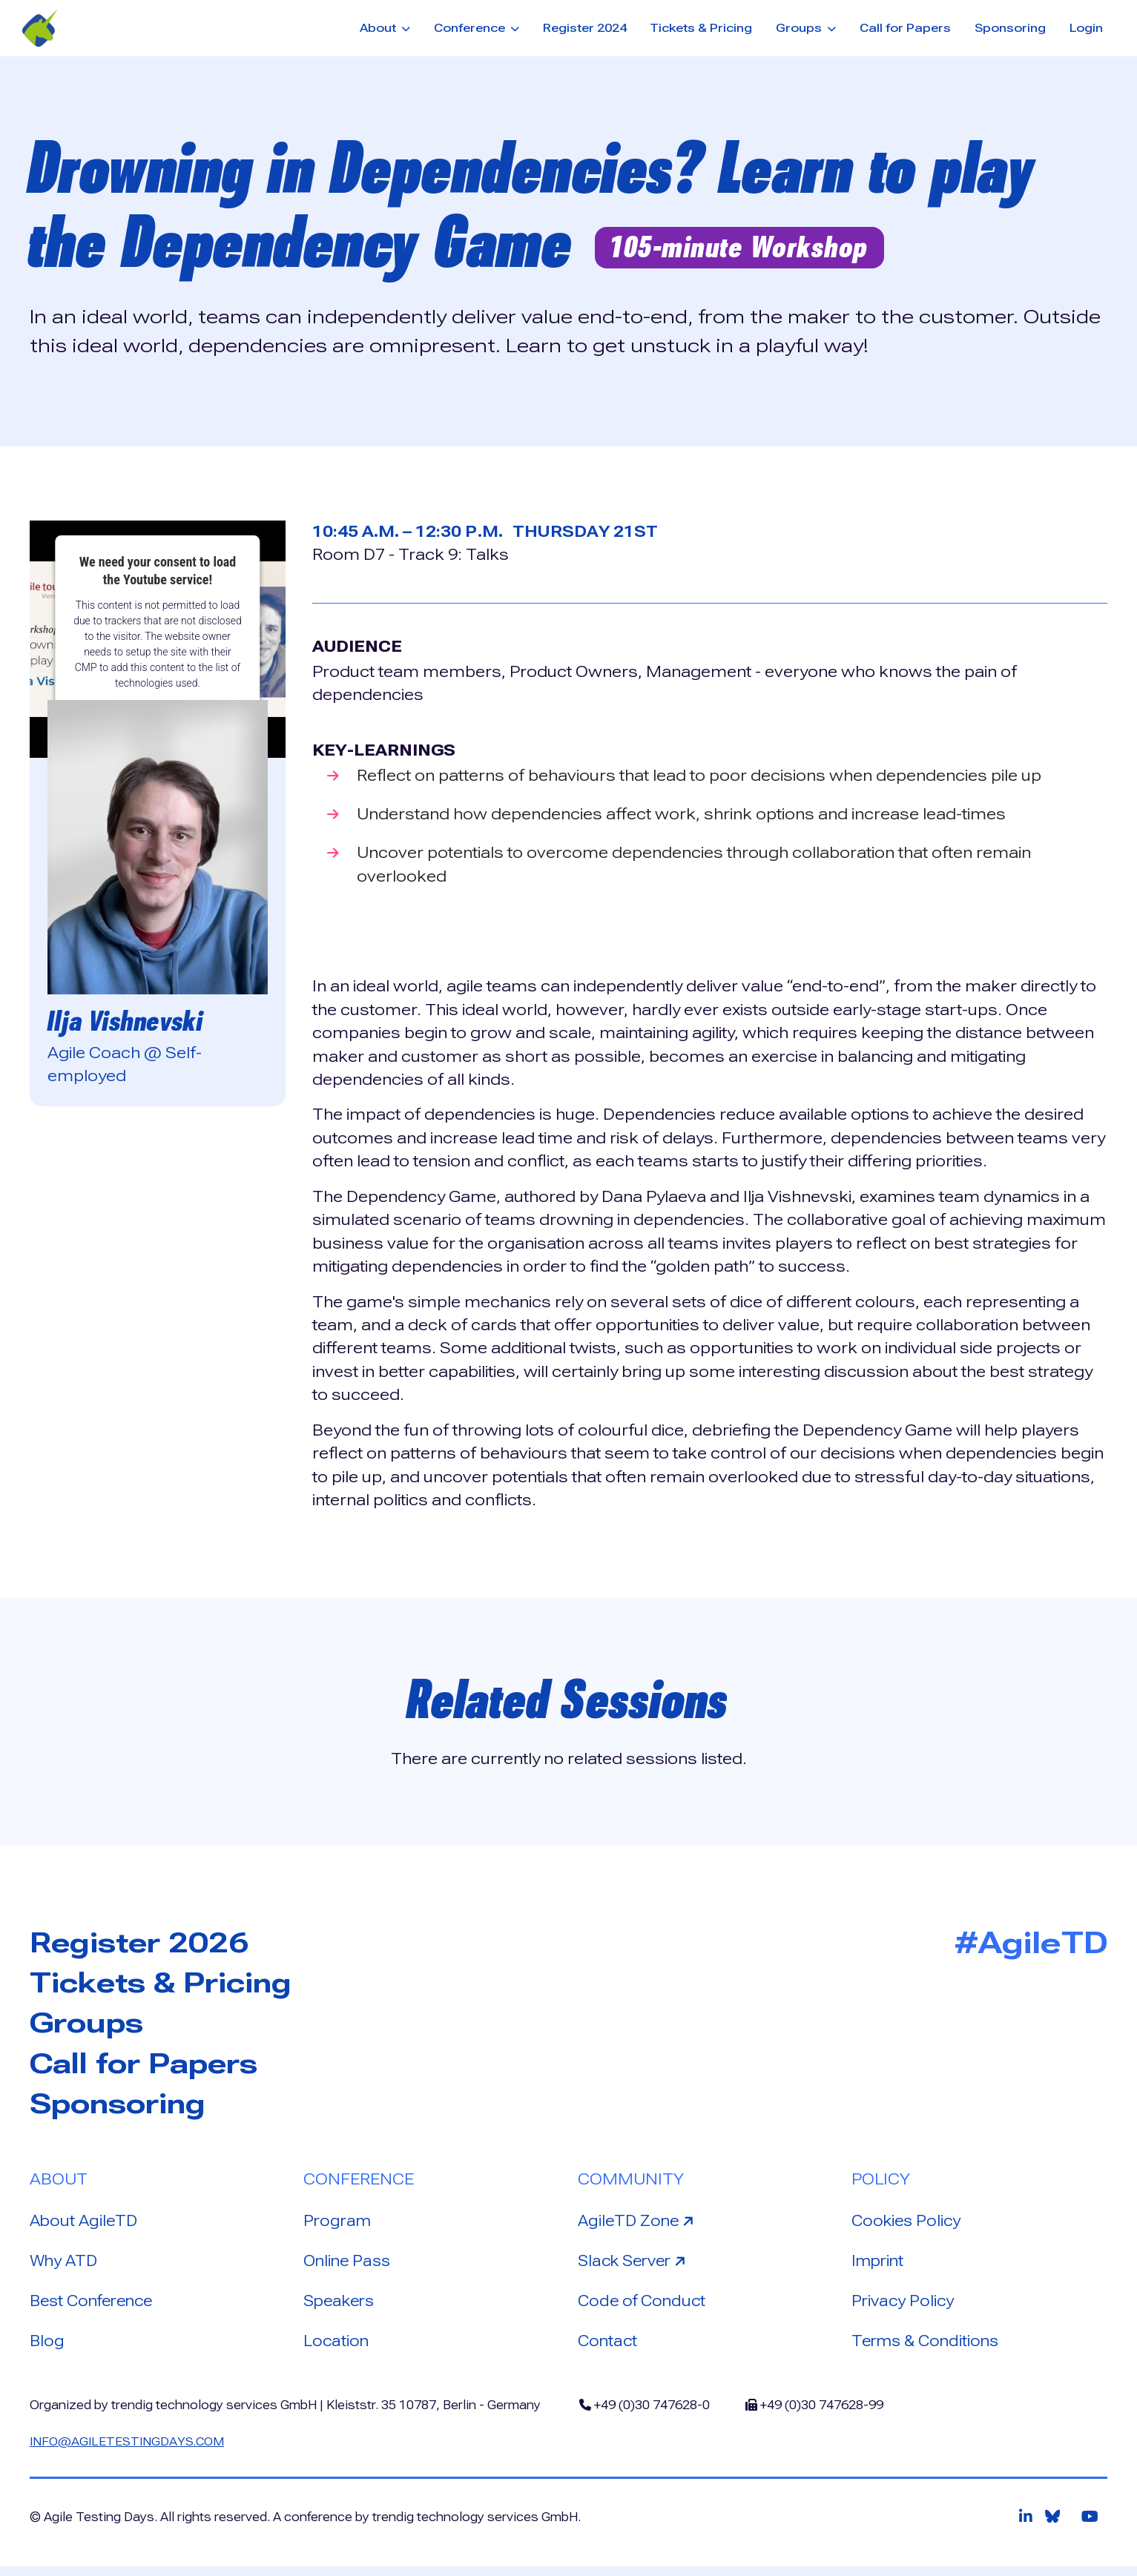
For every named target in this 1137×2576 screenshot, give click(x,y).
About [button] (379, 28)
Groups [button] (800, 28)
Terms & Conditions (928, 2348)
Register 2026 (147, 1943)
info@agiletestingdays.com (129, 2450)
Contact (608, 2348)
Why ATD (64, 2266)
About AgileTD (85, 2225)
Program (338, 2225)
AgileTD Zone (640, 2224)
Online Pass (349, 2266)
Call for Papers (905, 28)
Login (1086, 28)
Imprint (879, 2266)
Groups (91, 2025)
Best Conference (96, 2307)
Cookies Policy (908, 2225)
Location (336, 2348)
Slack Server (637, 2265)
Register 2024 (585, 28)
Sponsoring (1010, 28)
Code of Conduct (644, 2307)
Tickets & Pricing (701, 28)
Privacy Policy (904, 2307)
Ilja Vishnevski (129, 1020)
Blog (47, 2348)
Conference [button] (471, 28)
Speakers (341, 2307)
